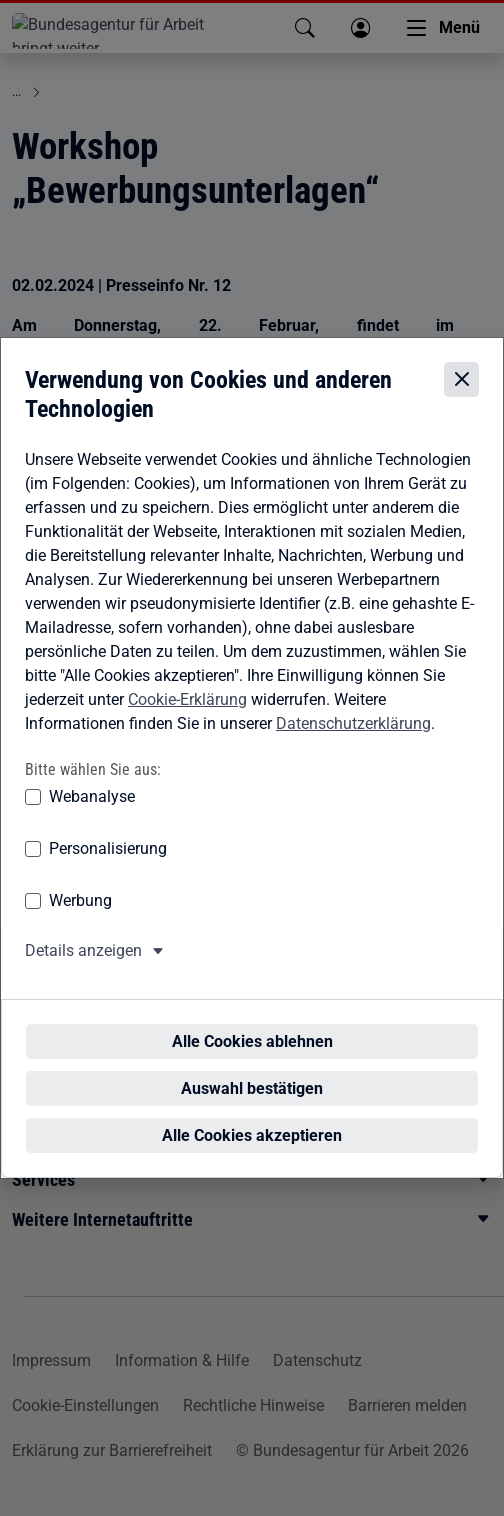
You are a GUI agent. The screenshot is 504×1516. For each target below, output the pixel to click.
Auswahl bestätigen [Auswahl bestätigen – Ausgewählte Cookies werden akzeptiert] (258, 1070)
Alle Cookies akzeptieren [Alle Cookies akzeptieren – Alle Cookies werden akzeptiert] (258, 1117)
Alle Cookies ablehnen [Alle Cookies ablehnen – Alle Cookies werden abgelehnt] (258, 1023)
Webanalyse (92, 815)
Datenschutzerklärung (353, 741)
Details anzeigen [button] (83, 969)
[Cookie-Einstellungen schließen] (461, 398)
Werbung (80, 919)
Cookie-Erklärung (187, 717)
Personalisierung (108, 867)
